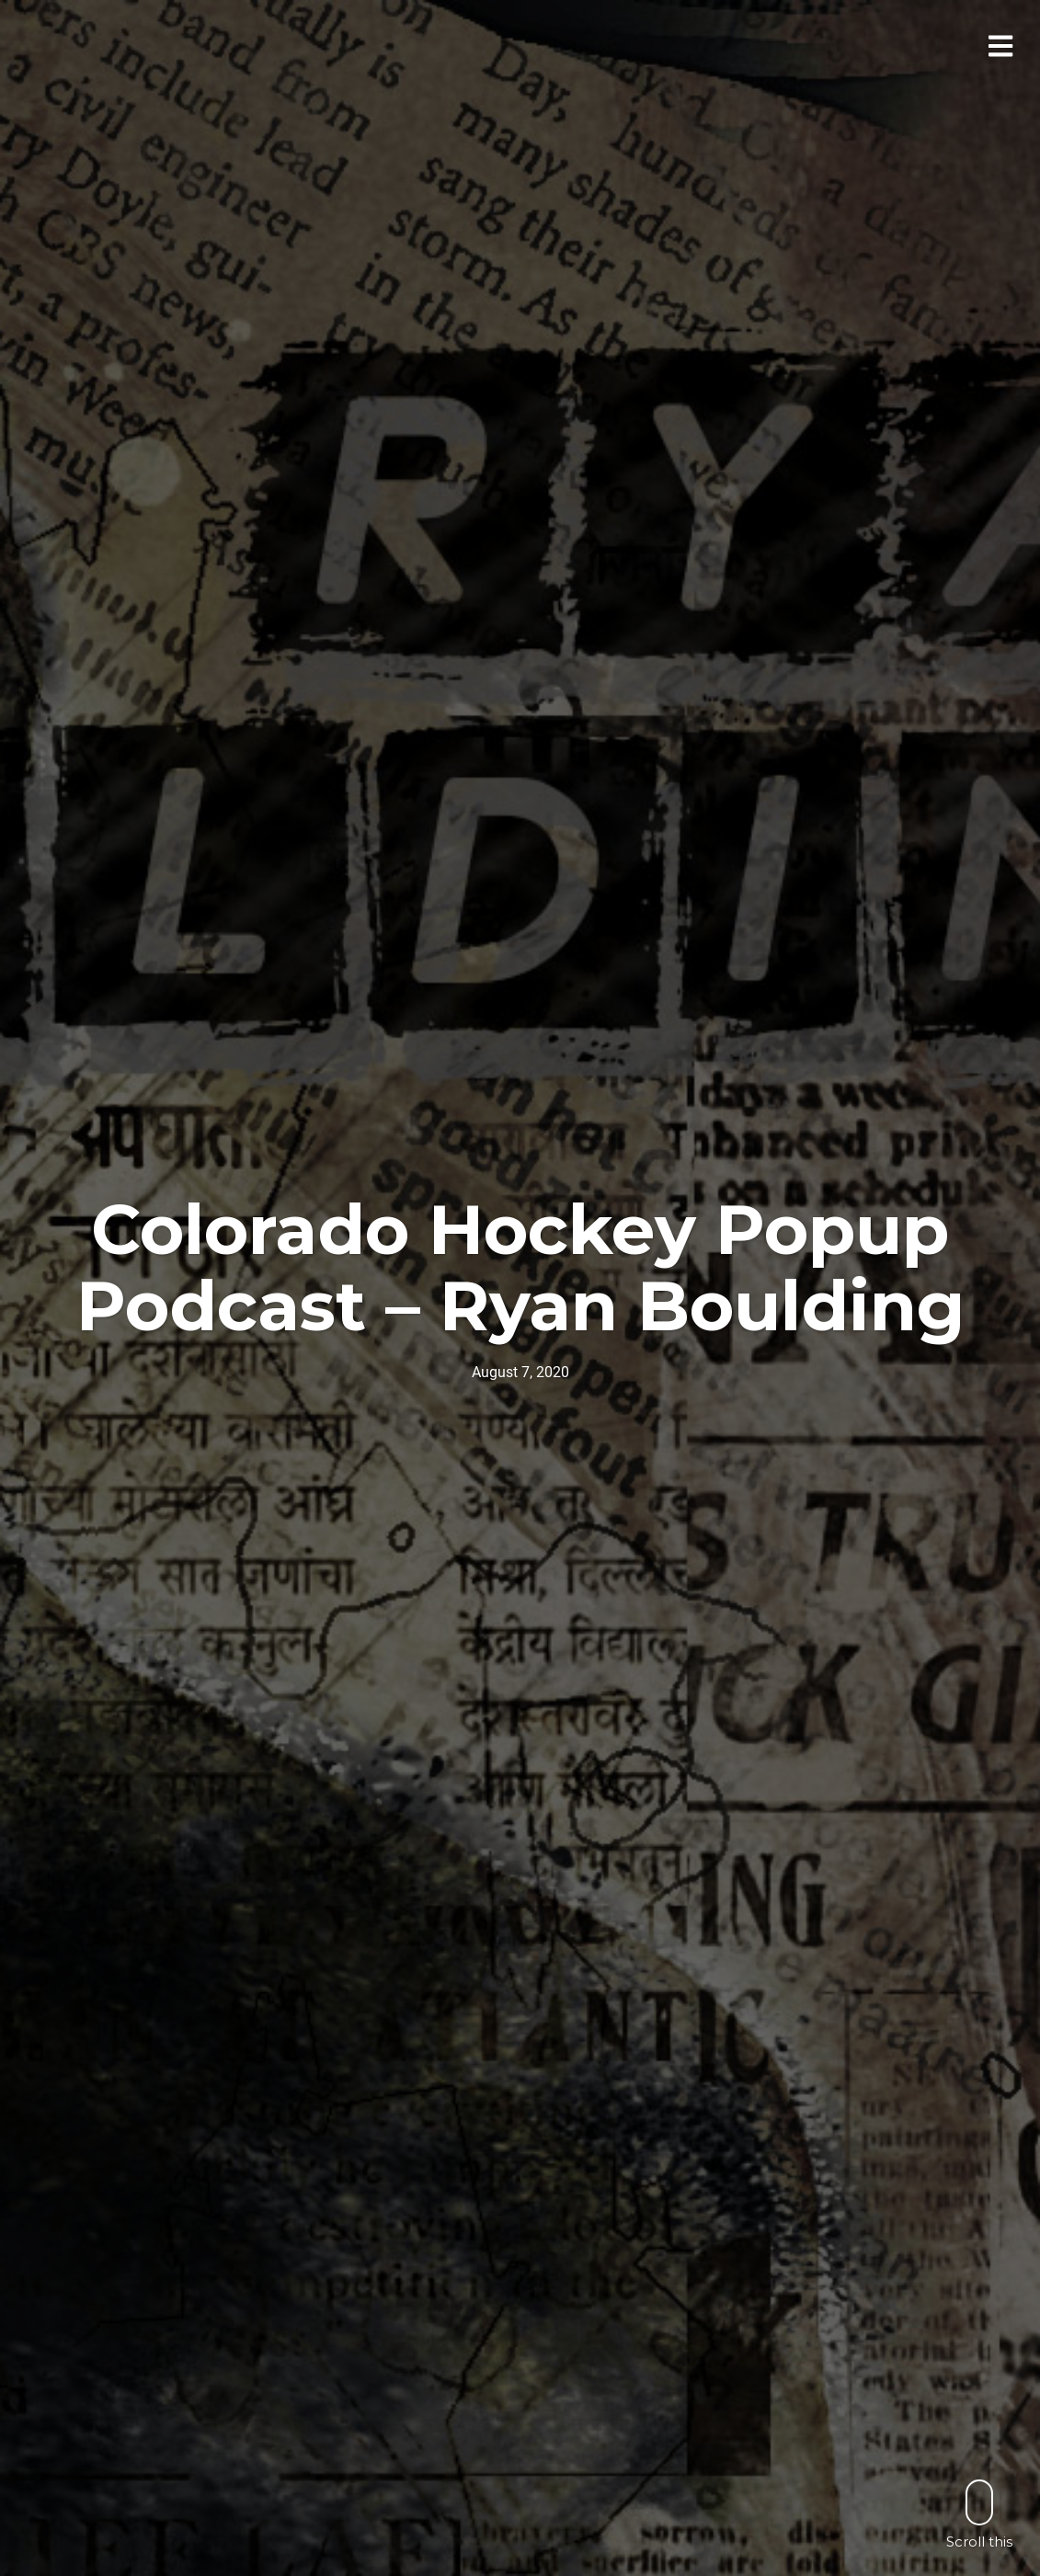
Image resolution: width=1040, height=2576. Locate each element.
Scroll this (979, 2513)
